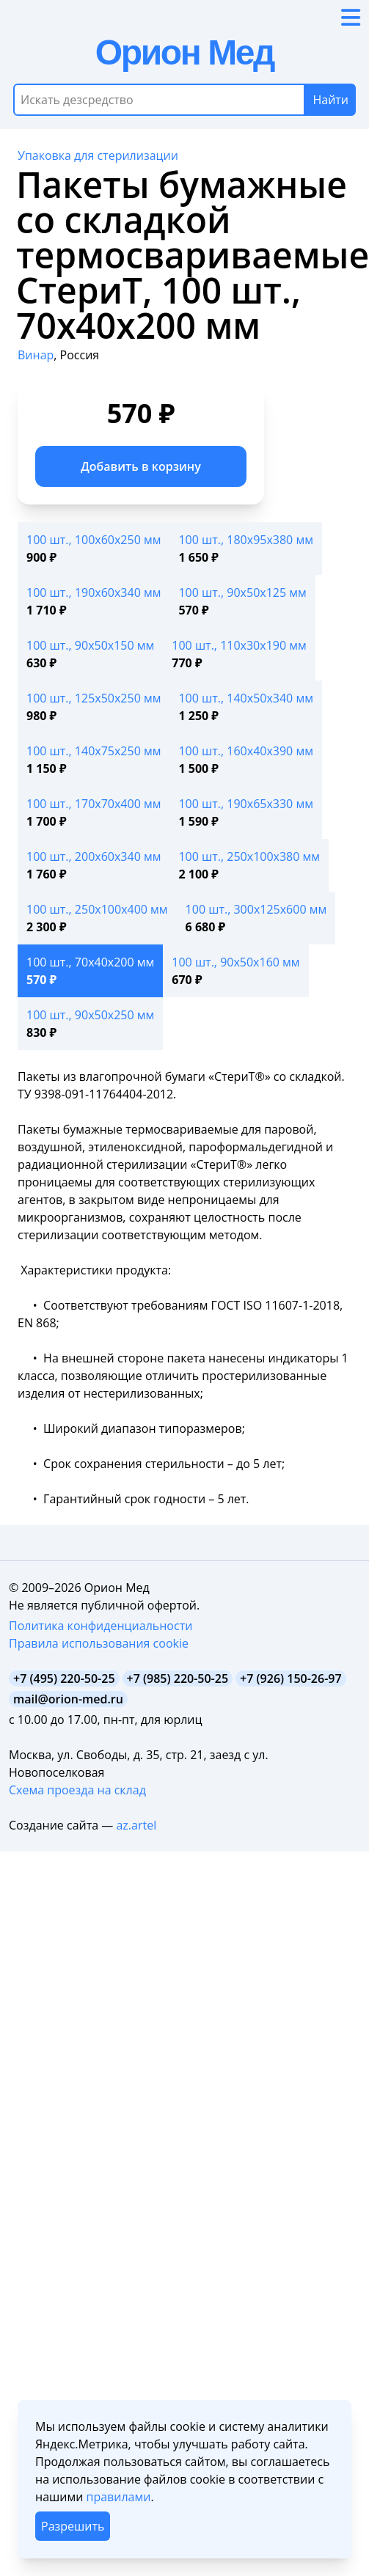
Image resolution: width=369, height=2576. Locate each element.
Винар (36, 355)
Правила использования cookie (99, 1643)
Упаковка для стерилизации (98, 155)
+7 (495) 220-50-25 (64, 1678)
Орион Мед (184, 52)
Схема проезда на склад (77, 1790)
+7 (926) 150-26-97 (291, 1678)
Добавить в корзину (141, 466)
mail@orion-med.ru (68, 1699)
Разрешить (72, 2526)
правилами (118, 2497)
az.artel (136, 1825)
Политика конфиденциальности (100, 1626)
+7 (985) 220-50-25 (178, 1678)
